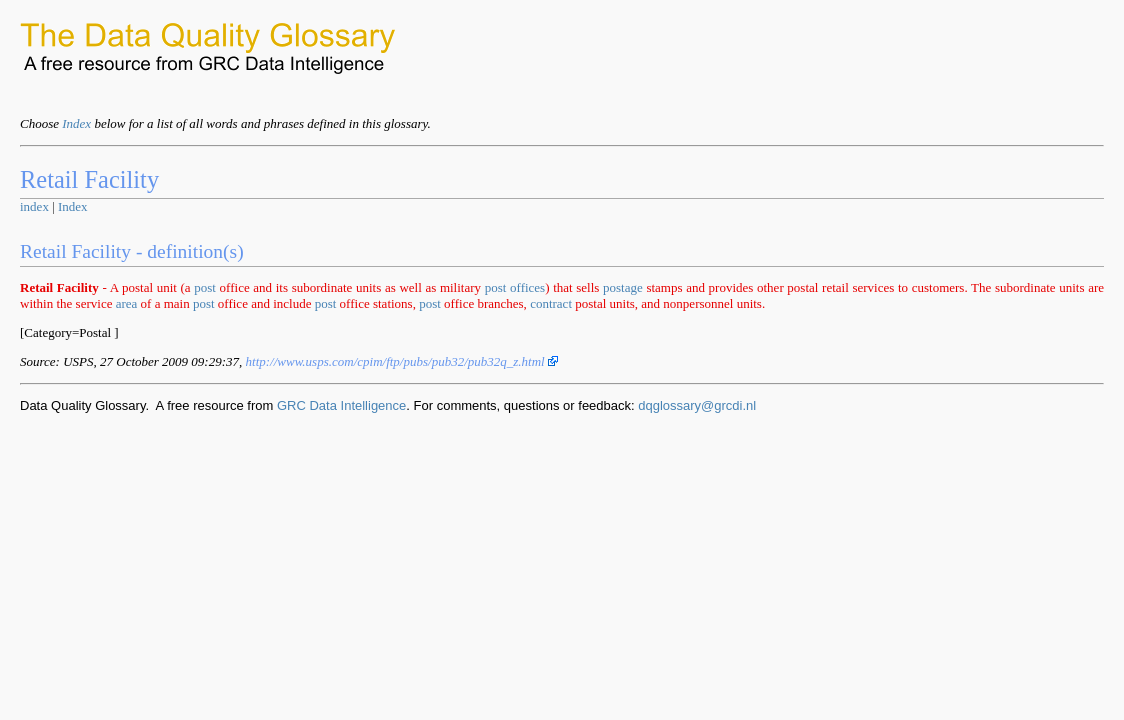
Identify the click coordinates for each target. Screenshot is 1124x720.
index (34, 206)
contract (551, 303)
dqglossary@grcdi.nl (697, 405)
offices (527, 287)
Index (76, 123)
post (205, 287)
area (127, 303)
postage (623, 287)
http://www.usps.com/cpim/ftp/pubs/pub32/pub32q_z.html (402, 361)
